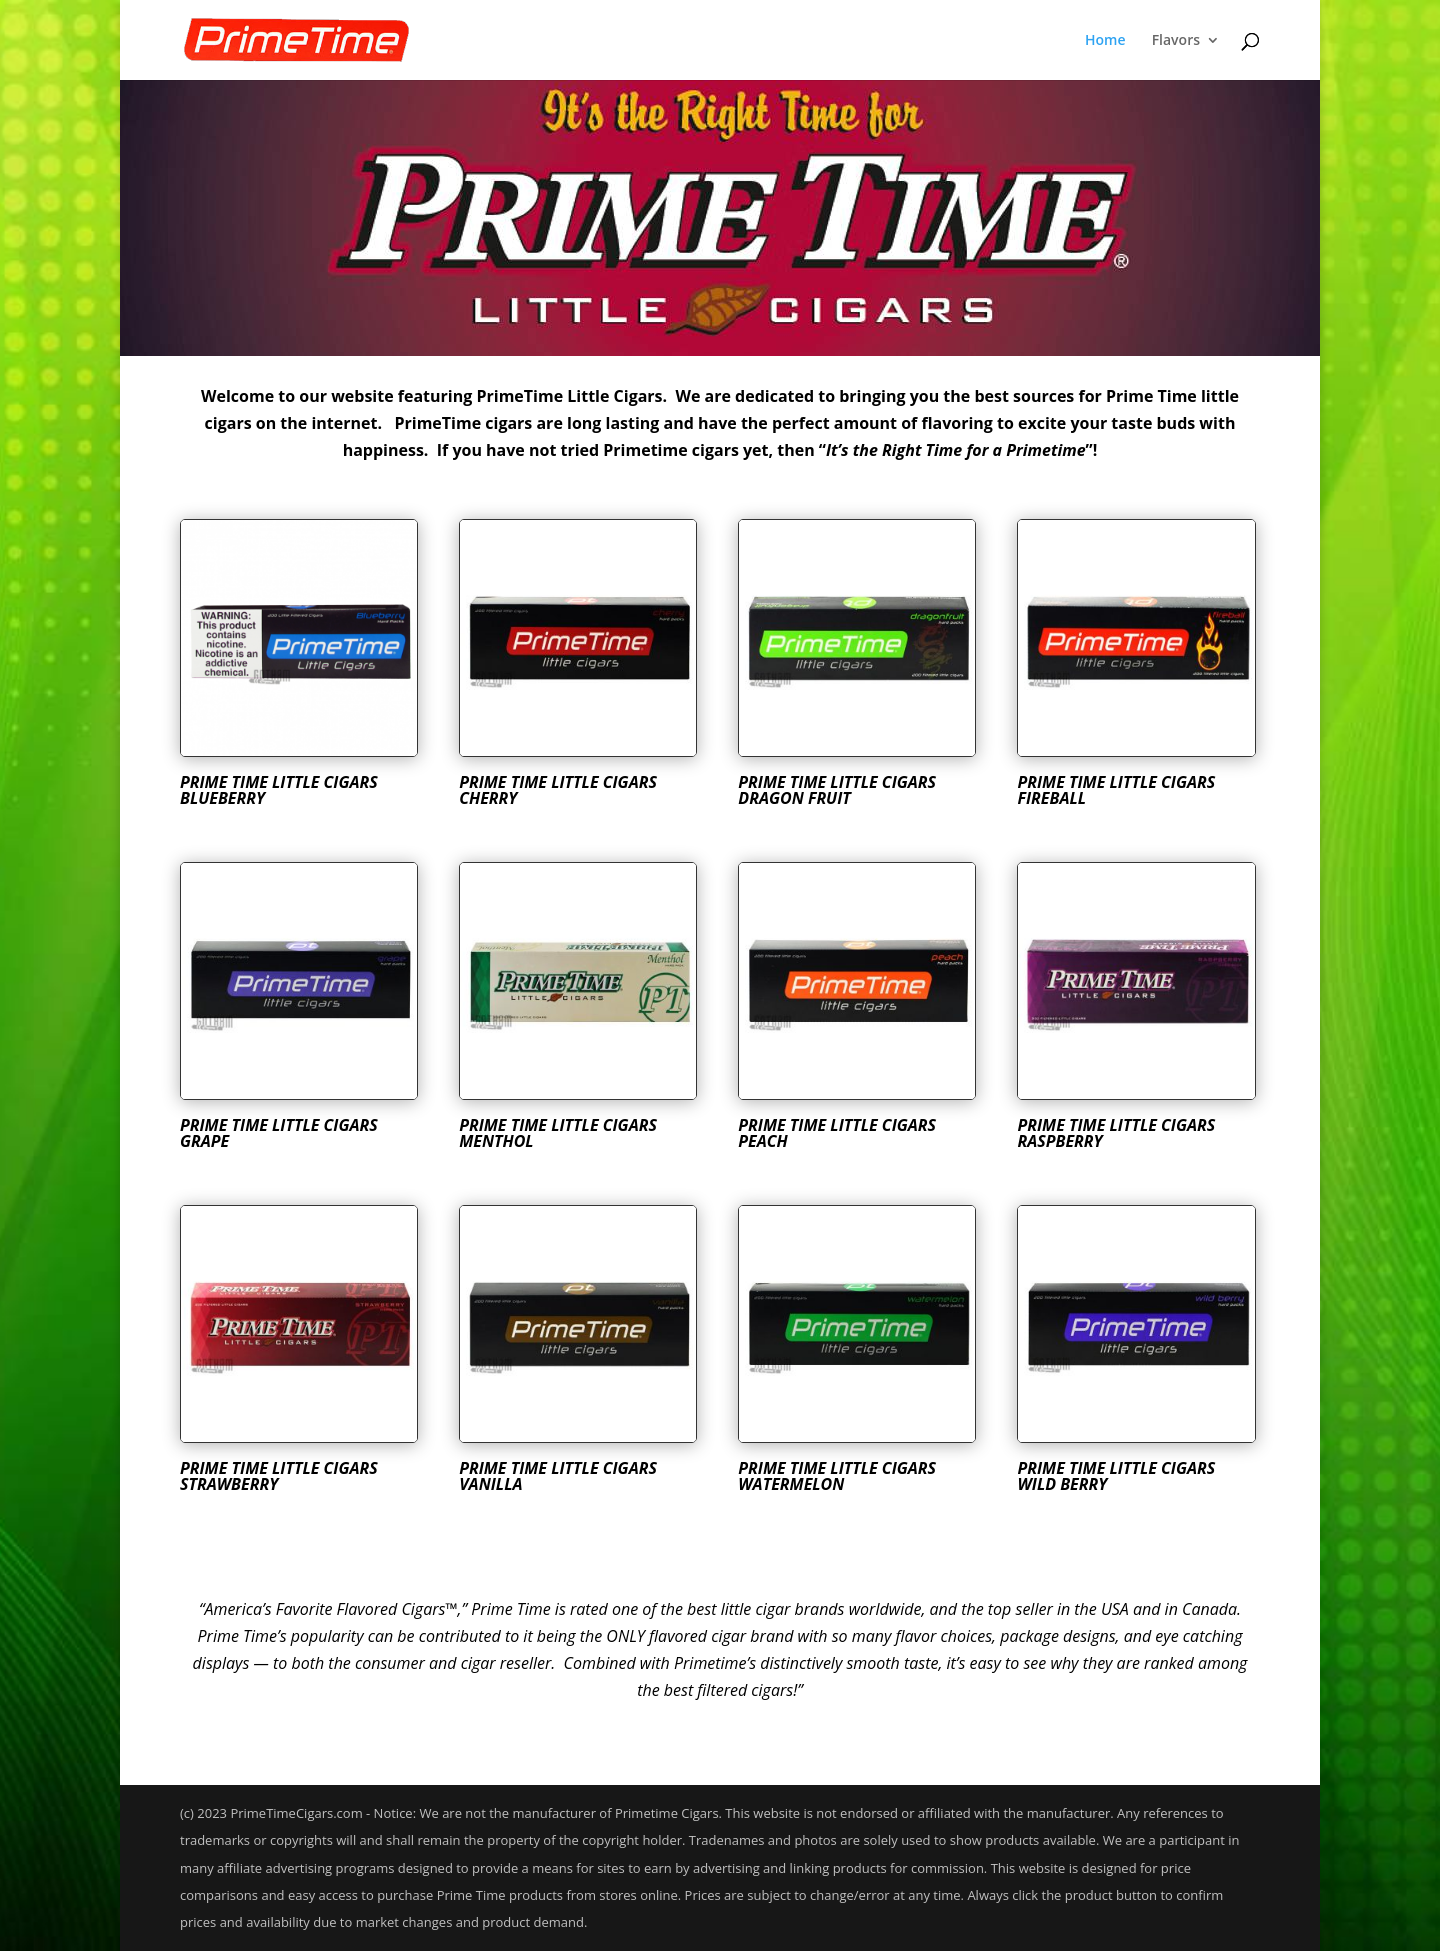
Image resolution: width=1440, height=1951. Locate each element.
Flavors (1176, 41)
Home (1105, 41)
